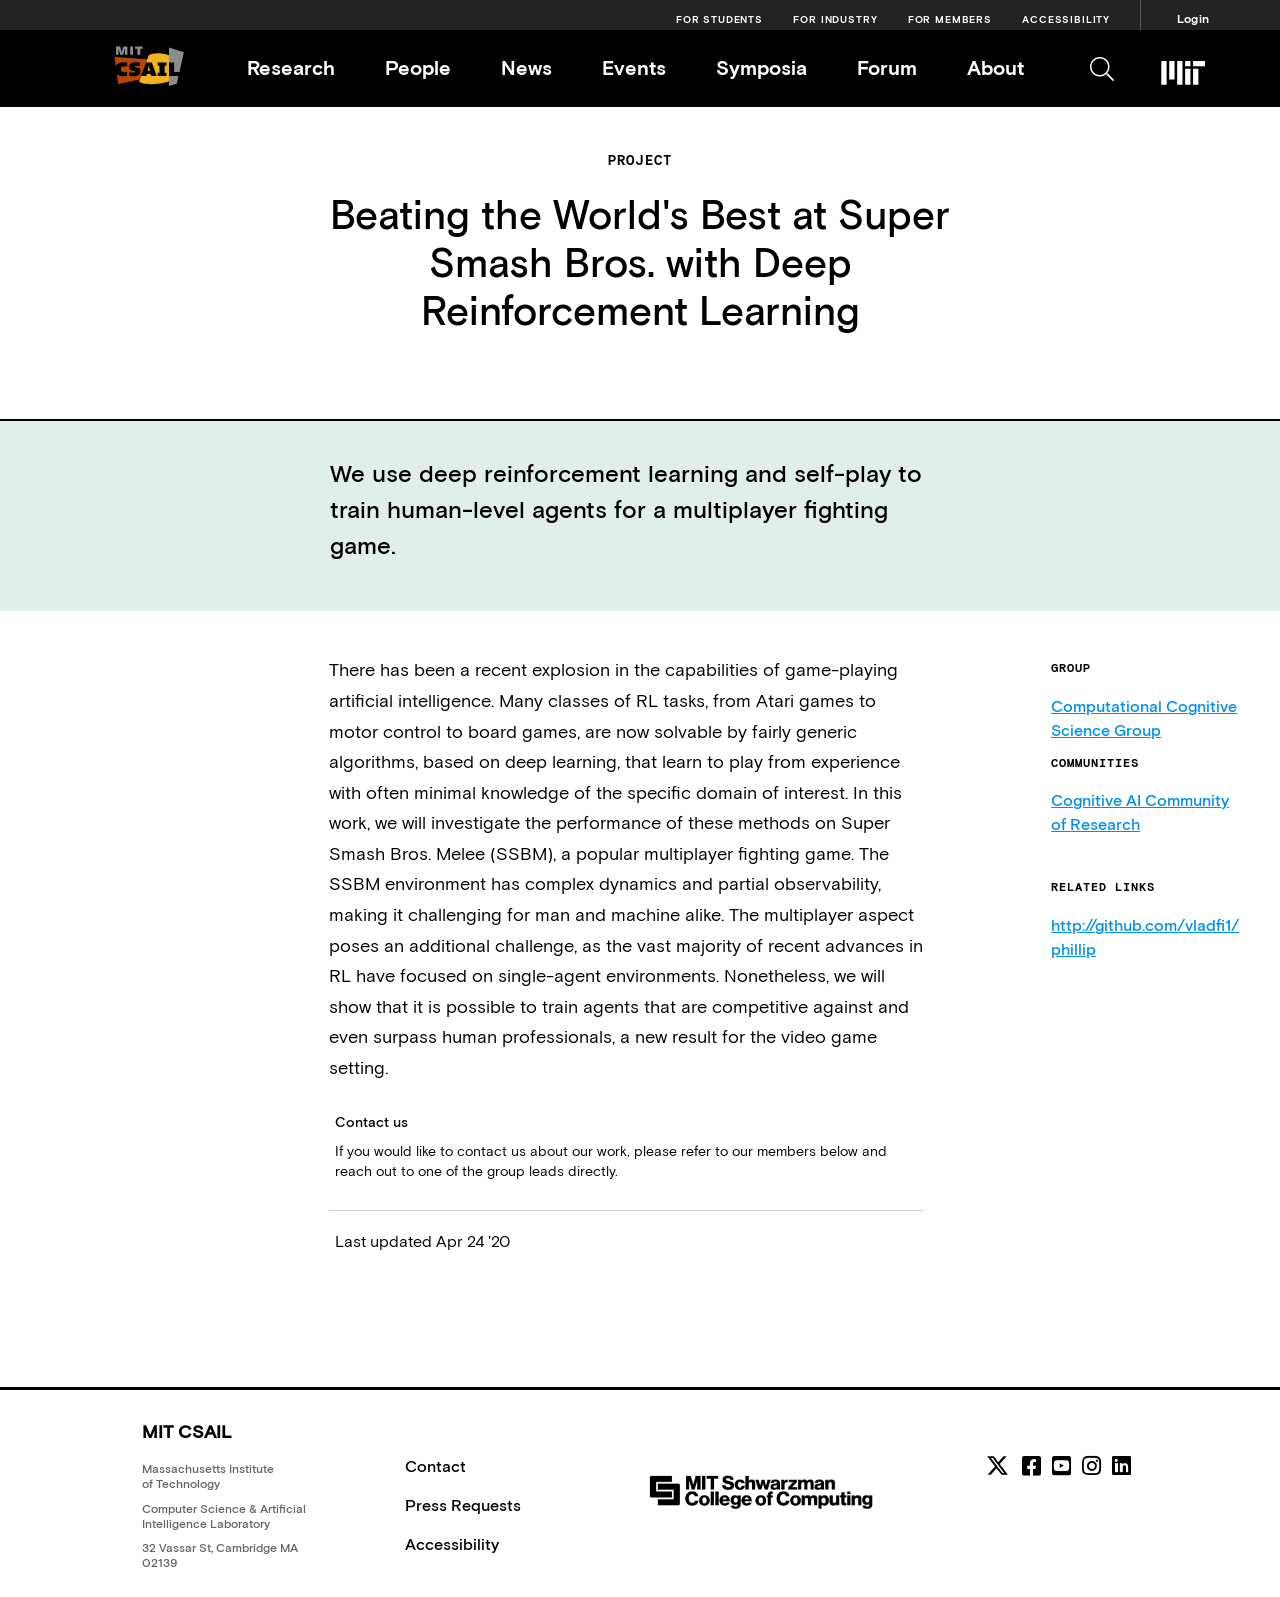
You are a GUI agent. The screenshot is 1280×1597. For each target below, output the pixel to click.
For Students (719, 19)
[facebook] (1031, 1466)
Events (634, 67)
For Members (950, 19)
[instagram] (1091, 1466)
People (418, 67)
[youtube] (1061, 1466)
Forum (887, 67)
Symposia (761, 67)
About (995, 67)
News (526, 67)
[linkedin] (1121, 1466)
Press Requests (463, 1505)
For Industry (835, 19)
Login (1193, 19)
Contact (435, 1466)
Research (291, 67)
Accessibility (1066, 19)
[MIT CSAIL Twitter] (1000, 1469)
